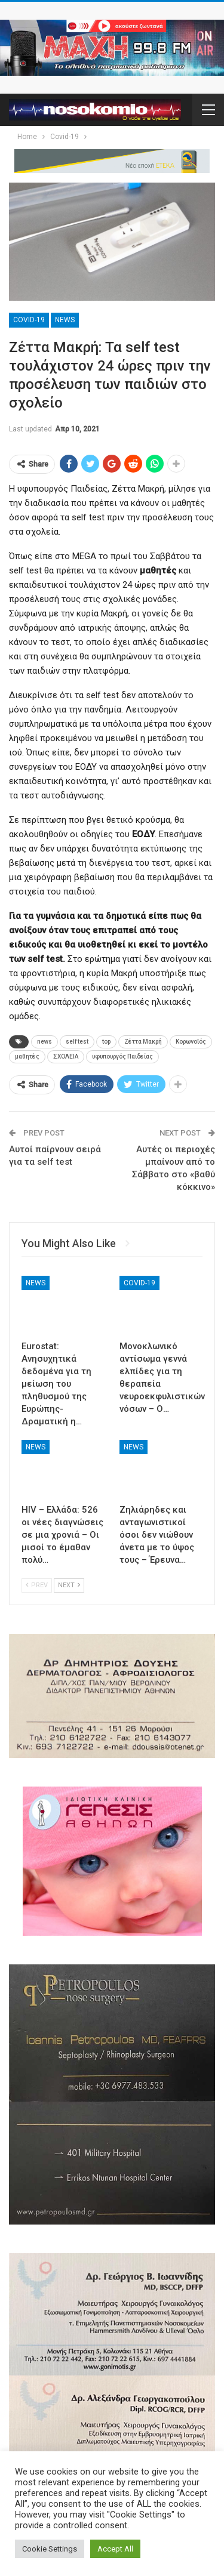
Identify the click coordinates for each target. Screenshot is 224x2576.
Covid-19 (29, 320)
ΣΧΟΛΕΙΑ (65, 1056)
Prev (37, 1585)
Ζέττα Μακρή (143, 1041)
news (44, 1041)
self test (77, 1041)
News (65, 320)
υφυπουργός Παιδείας (122, 1056)
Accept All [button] (115, 2548)
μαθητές (27, 1056)
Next (69, 1585)
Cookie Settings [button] (49, 2548)
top (106, 1041)
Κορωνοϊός (191, 1041)
